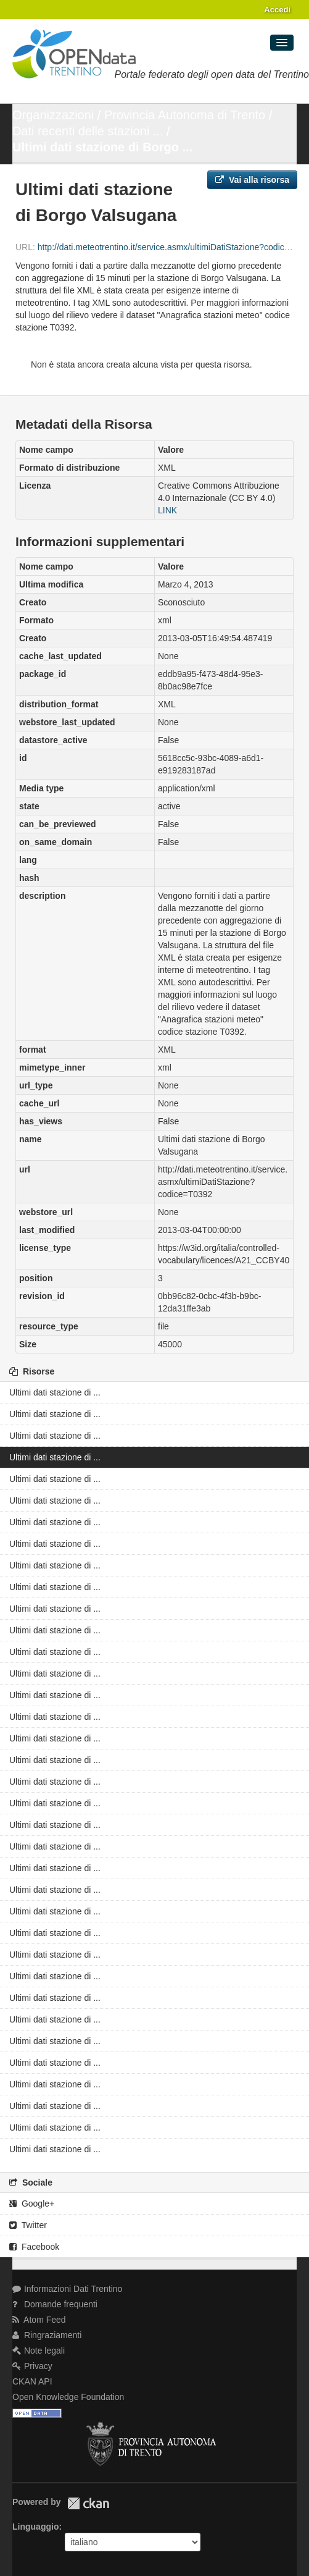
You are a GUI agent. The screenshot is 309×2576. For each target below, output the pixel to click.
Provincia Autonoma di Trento (184, 115)
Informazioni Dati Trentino (67, 2289)
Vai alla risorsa (252, 180)
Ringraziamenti (46, 2335)
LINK (167, 510)
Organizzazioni (53, 115)
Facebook (34, 2247)
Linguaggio (35, 2527)
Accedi (277, 9)
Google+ (31, 2203)
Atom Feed (39, 2320)
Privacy (32, 2366)
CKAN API (32, 2381)
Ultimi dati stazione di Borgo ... (102, 147)
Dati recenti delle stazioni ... (87, 131)
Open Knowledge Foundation (68, 2397)
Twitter (28, 2225)
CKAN (88, 2503)
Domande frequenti (54, 2304)
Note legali (38, 2350)
